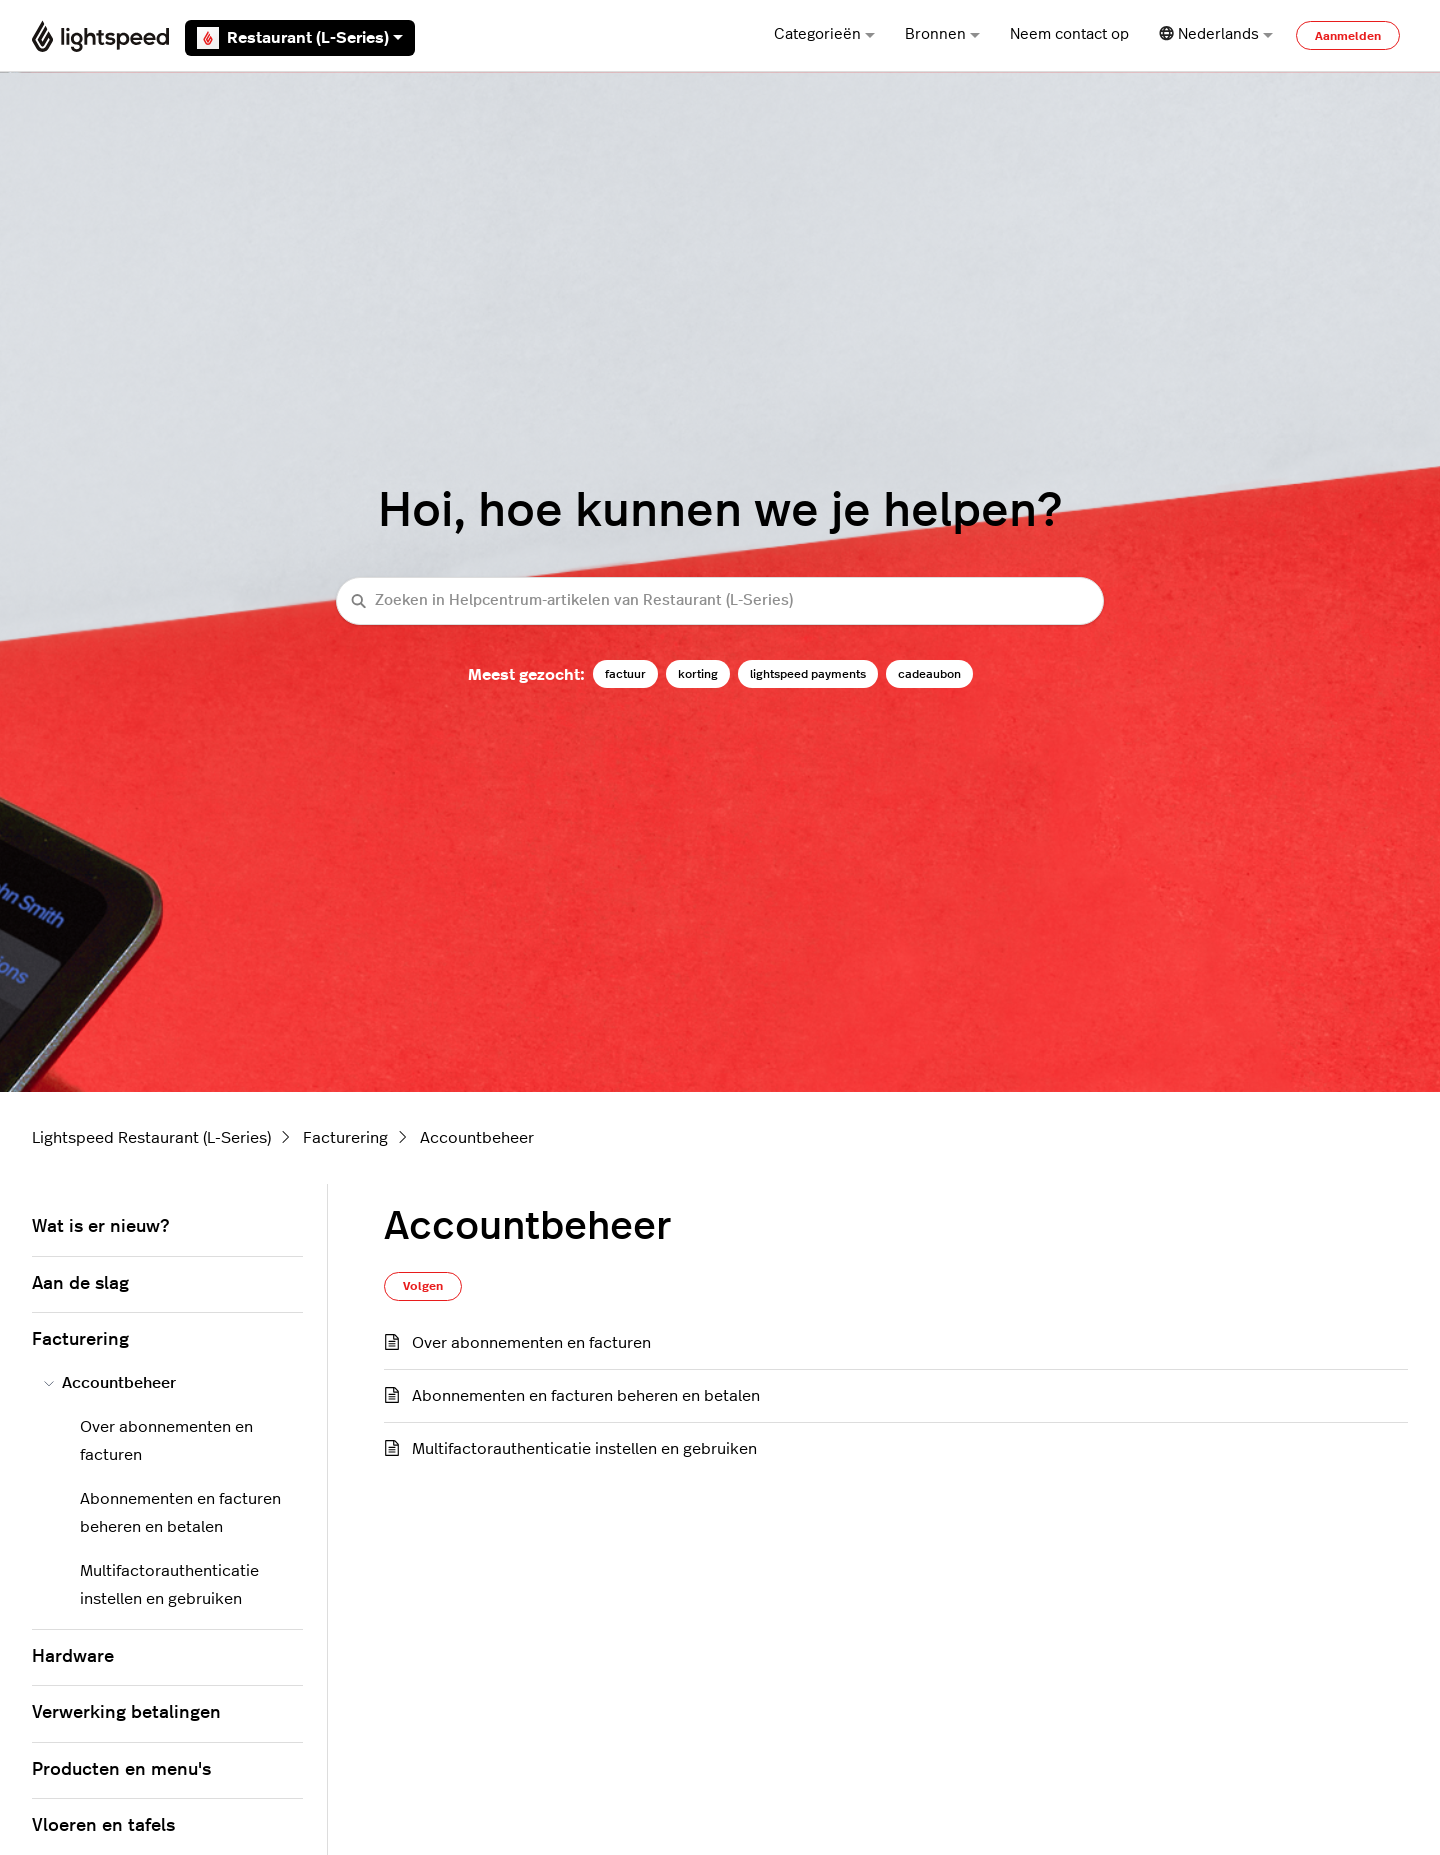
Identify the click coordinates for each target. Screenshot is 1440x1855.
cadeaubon (929, 674)
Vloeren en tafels (103, 1826)
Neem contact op (1069, 34)
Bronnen (942, 34)
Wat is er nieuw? (100, 1227)
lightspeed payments (808, 674)
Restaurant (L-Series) (300, 38)
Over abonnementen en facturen (531, 1343)
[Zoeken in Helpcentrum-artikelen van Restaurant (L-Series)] (720, 601)
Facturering (345, 1138)
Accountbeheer (477, 1138)
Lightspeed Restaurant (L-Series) (151, 1138)
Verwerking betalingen (126, 1713)
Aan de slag (80, 1284)
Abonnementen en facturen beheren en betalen (586, 1396)
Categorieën (824, 34)
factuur (625, 674)
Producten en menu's (121, 1770)
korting (698, 674)
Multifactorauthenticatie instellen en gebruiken (584, 1449)
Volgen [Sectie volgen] (423, 1286)
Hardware (73, 1657)
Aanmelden (1348, 36)
